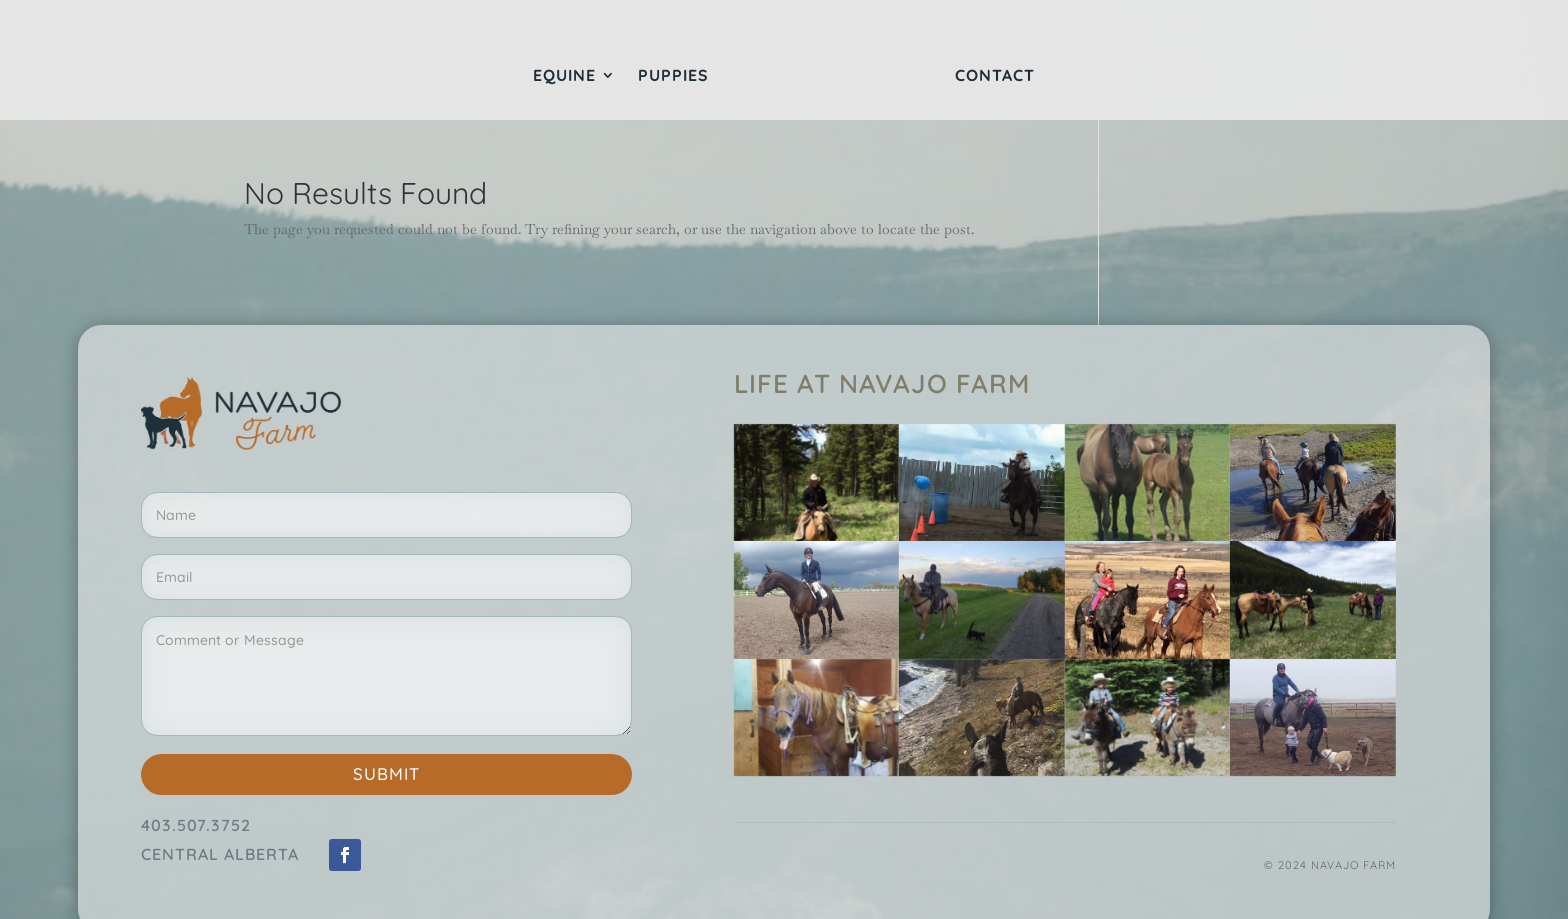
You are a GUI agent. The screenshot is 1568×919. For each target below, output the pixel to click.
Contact (995, 76)
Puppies (673, 76)
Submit (386, 773)
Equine (564, 76)
